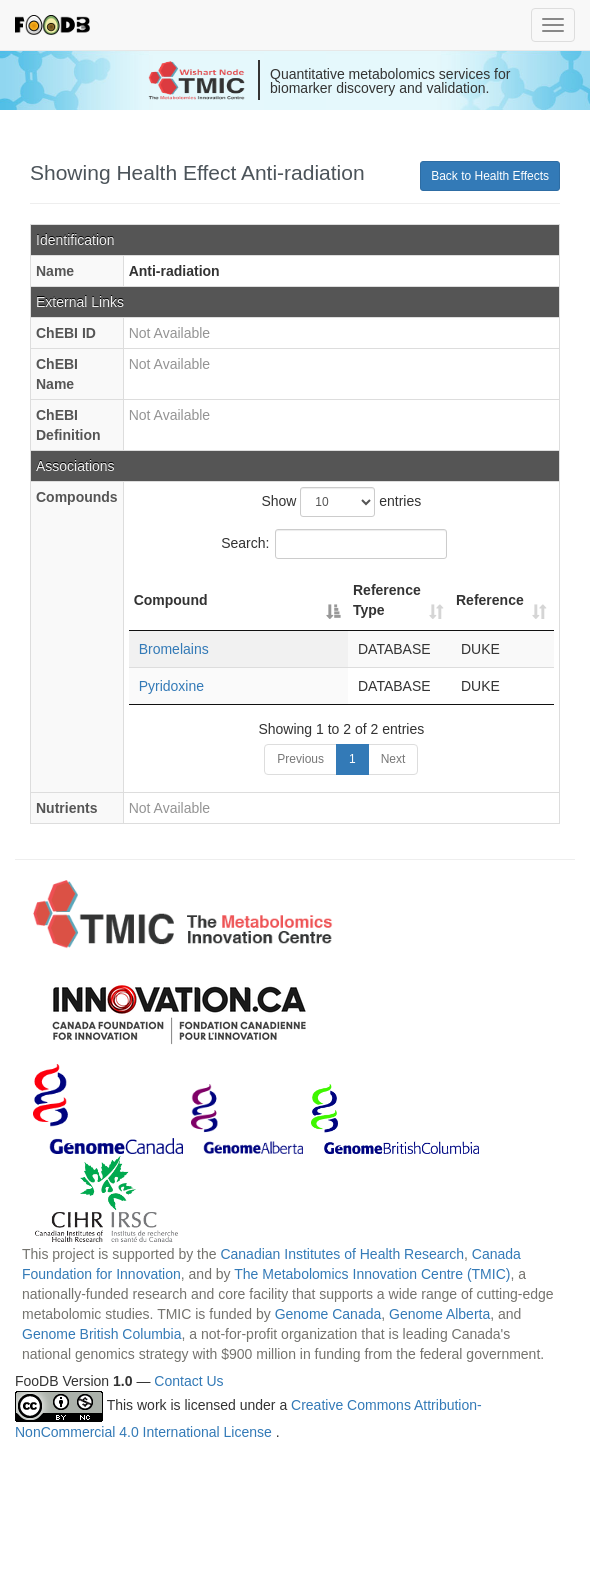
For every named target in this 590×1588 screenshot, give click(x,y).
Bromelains (174, 649)
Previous (300, 759)
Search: (334, 544)
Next (393, 759)
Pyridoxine (171, 686)
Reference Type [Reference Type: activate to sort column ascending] (387, 600)
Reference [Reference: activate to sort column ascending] (490, 600)
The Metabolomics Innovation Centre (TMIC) (372, 1274)
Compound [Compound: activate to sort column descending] (171, 600)
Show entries (341, 502)
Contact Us (188, 1381)
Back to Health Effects (490, 176)
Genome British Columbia (102, 1334)
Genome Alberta (439, 1314)
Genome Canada (328, 1314)
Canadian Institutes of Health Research (342, 1254)
